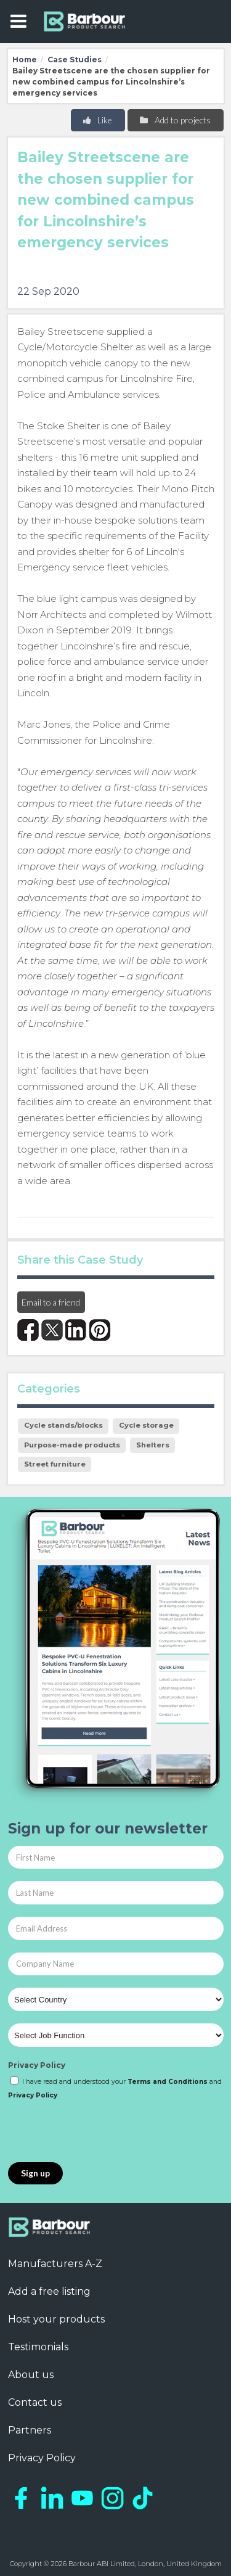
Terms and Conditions (168, 2082)
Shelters (152, 1445)
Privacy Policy (36, 2065)
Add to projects (175, 120)
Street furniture (55, 1464)
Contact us (35, 2402)
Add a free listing (49, 2291)
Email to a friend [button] (51, 1302)
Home (24, 59)
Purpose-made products (72, 1445)
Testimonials (38, 2347)
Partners (29, 2430)
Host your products (56, 2319)
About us (31, 2375)
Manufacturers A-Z (55, 2263)
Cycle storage (146, 1425)
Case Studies (74, 59)
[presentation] (101, 2132)
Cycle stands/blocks (63, 1425)
